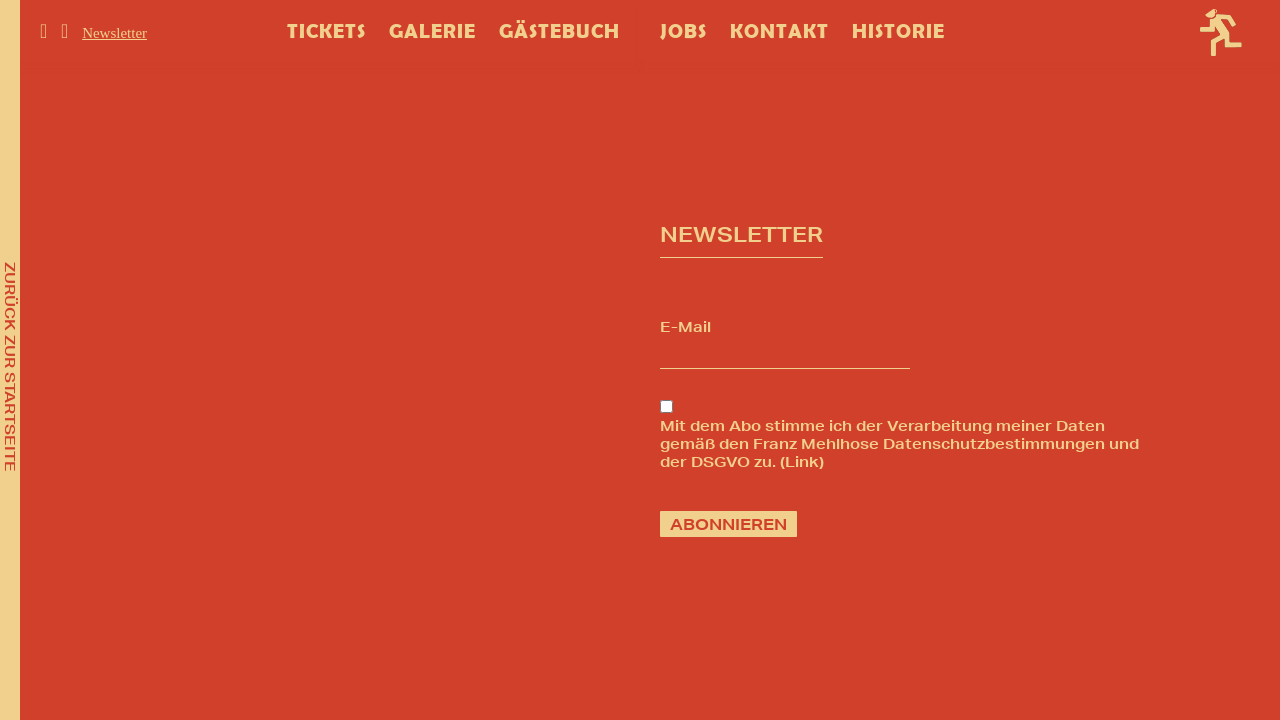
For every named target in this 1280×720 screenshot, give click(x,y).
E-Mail (685, 327)
